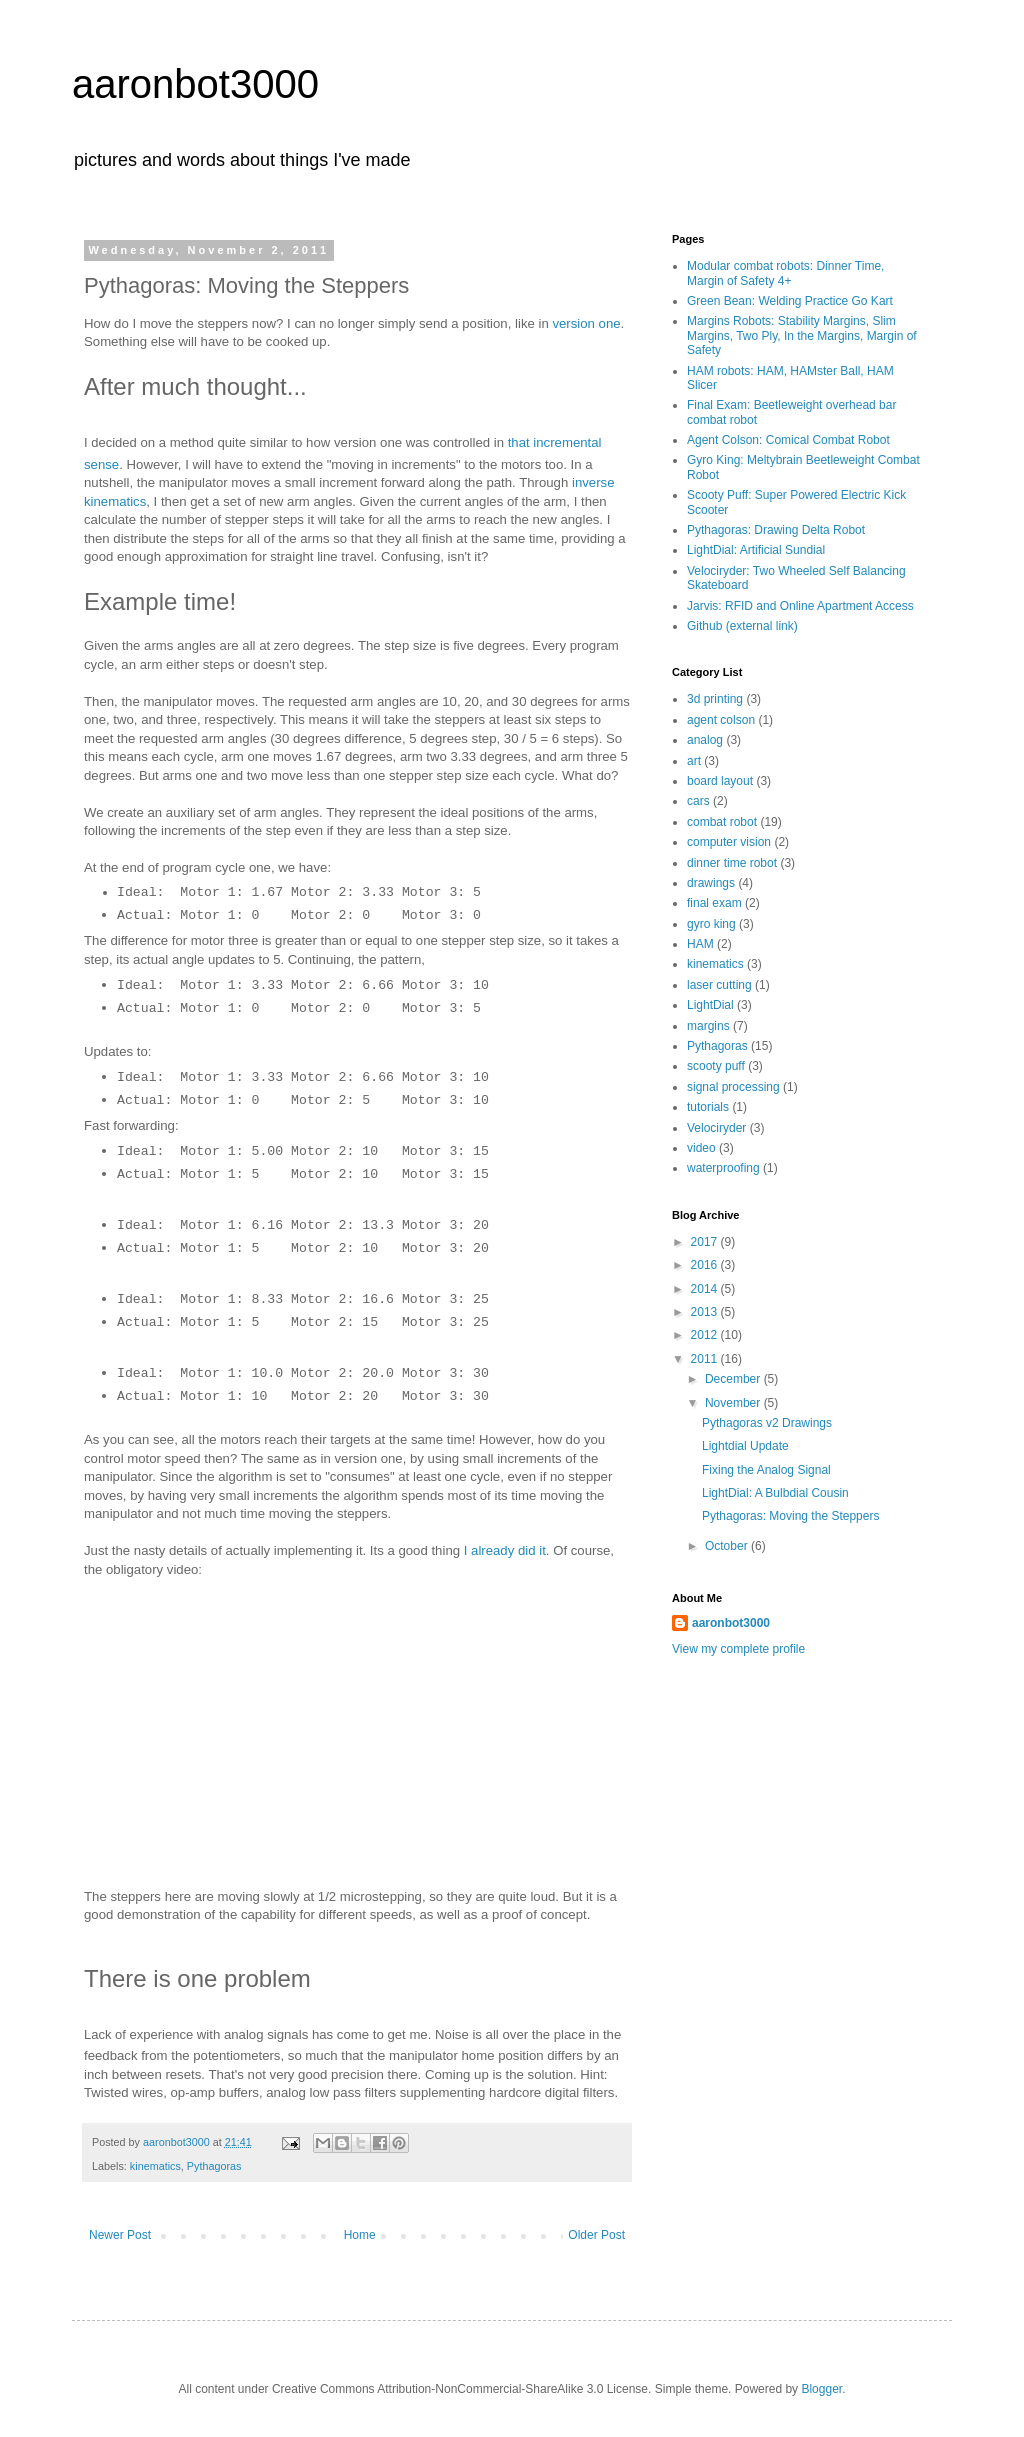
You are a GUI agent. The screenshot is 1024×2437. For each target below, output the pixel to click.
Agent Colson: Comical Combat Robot (788, 440)
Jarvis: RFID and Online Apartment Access (800, 606)
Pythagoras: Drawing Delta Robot (776, 530)
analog (705, 740)
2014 (706, 1289)
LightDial (710, 1005)
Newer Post (120, 2235)
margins (708, 1026)
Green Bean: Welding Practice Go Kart (790, 301)
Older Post (596, 2235)
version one (586, 323)
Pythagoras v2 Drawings (767, 1423)
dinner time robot (732, 863)
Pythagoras (214, 2166)
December (734, 1379)
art (694, 761)
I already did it (505, 1550)
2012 (706, 1335)
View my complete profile (738, 1649)
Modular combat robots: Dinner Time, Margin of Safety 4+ (785, 273)
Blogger (821, 2389)
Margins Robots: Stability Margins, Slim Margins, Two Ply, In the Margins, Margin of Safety (802, 335)
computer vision (729, 842)
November (734, 1403)
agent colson (721, 720)
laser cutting (719, 985)
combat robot (722, 822)
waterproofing (723, 1168)
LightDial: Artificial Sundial (756, 550)
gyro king (711, 924)
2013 (706, 1312)
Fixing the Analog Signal (766, 1470)
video (701, 1148)
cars (698, 801)
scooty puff (716, 1066)
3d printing (715, 699)
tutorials (708, 1107)
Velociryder (716, 1128)
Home (360, 2235)
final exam (714, 903)
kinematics (155, 2166)
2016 (706, 1265)
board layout (720, 781)
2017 (706, 1242)
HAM (700, 944)
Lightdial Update (745, 1446)
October (728, 1546)
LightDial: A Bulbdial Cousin (775, 1493)
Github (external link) (742, 626)
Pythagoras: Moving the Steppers (790, 1516)
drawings (711, 883)
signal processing (733, 1087)
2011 (706, 1359)
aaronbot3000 (195, 84)
